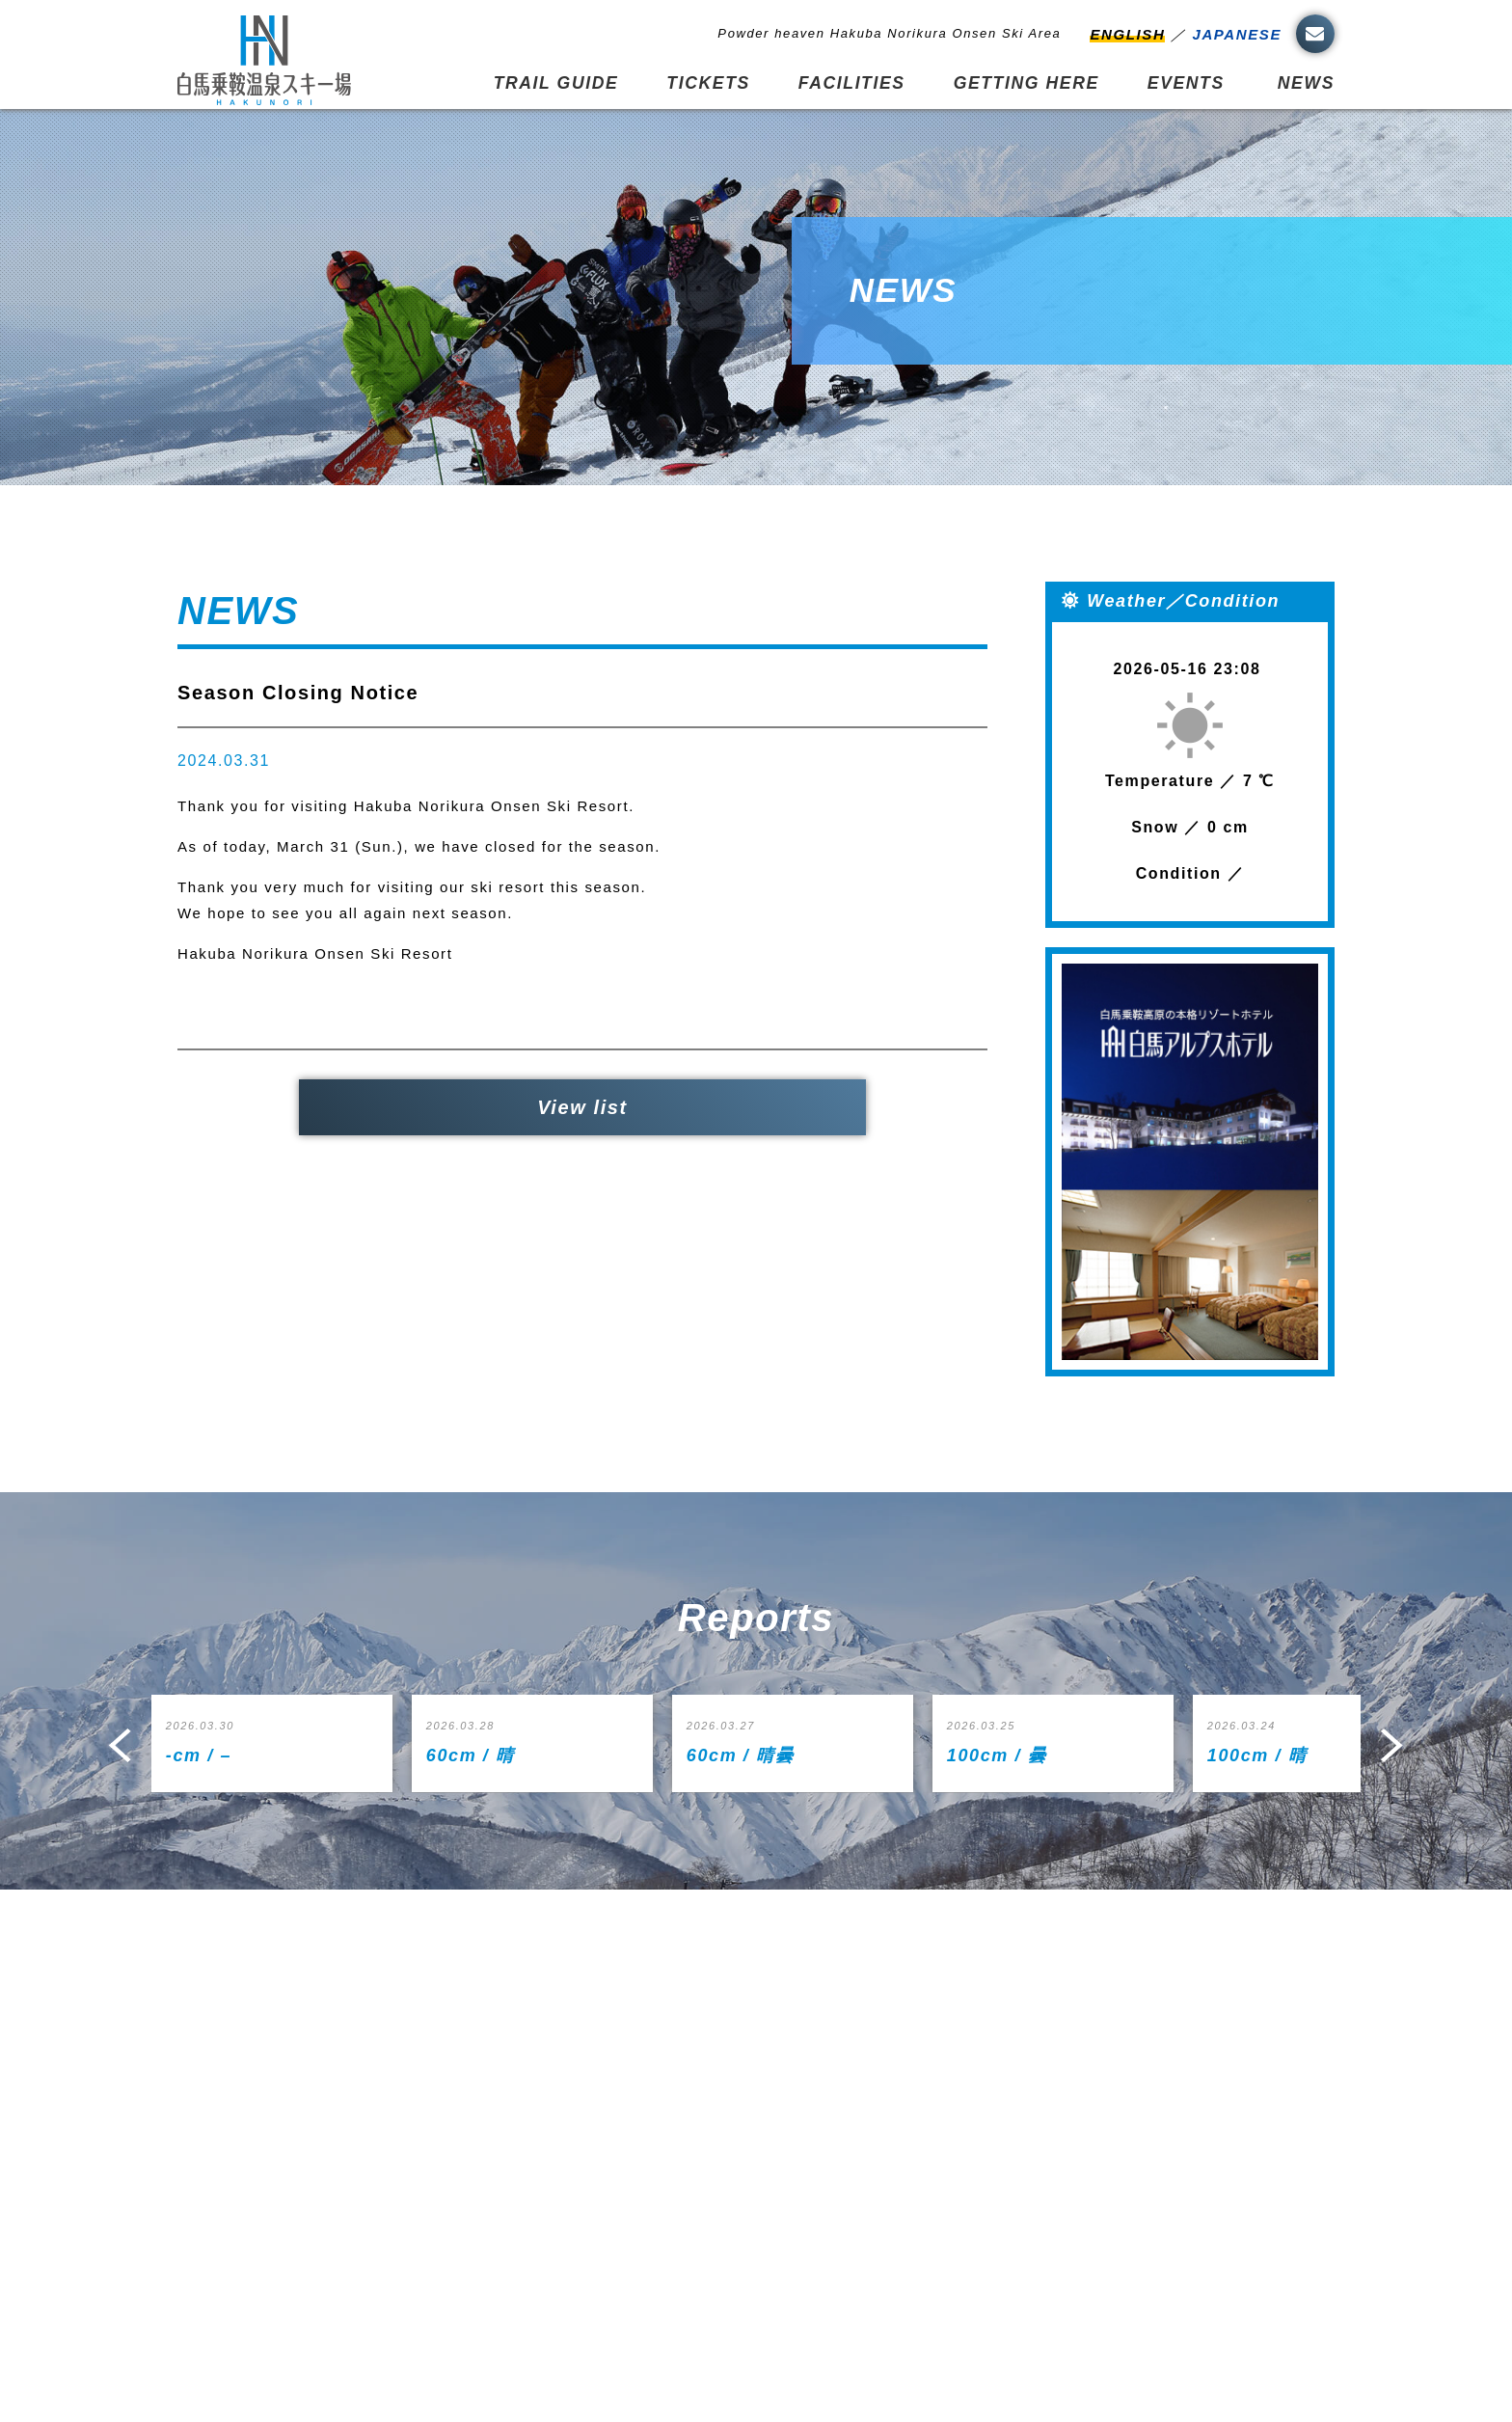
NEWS (1306, 83)
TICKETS (707, 83)
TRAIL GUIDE (556, 83)
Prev (120, 1745)
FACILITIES (851, 83)
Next (1392, 1745)
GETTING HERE (1026, 83)
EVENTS (1186, 83)
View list (582, 1107)
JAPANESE (1237, 34)
